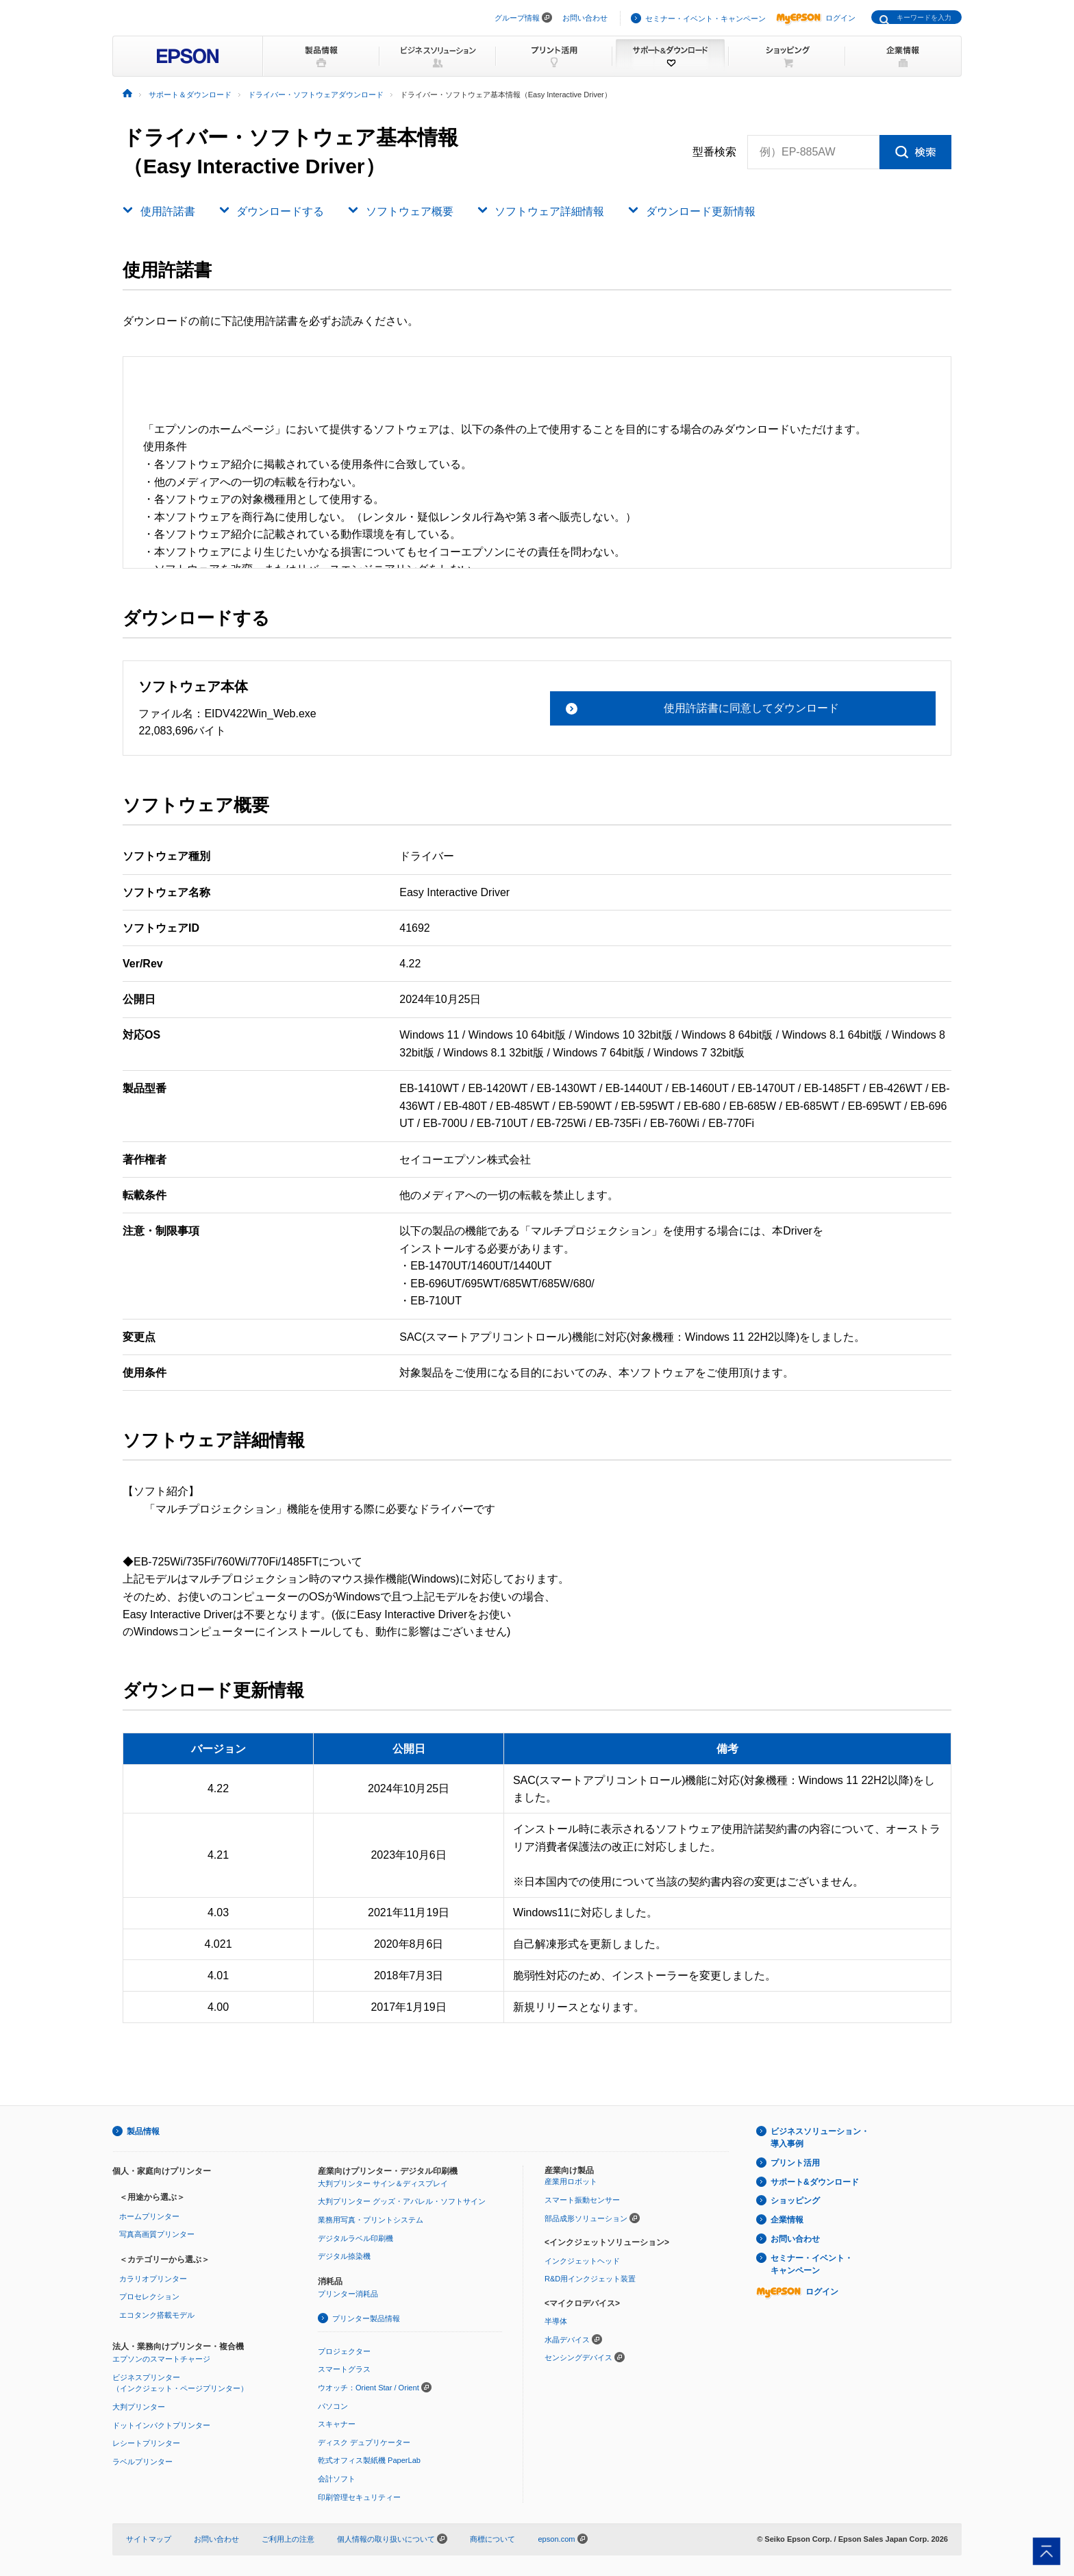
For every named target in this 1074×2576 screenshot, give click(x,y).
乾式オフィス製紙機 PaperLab (369, 2460)
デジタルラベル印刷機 (355, 2238)
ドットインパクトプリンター (161, 2425)
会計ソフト (336, 2479)
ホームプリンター (149, 2216)
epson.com (556, 2539)
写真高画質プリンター (157, 2234)
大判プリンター (138, 2407)
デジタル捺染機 (344, 2256)
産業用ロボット (571, 2181)
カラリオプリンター (153, 2279)
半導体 (556, 2321)
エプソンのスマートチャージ (161, 2359)
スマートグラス (344, 2369)
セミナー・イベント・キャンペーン (705, 18)
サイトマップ (148, 2539)
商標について (492, 2539)
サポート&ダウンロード (815, 2182)
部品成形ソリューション (586, 2218)
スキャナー (336, 2424)
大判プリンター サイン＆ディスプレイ (383, 2183)
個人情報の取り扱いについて (392, 2539)
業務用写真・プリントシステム (370, 2220)
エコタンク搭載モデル (157, 2315)
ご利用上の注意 (288, 2539)
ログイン (816, 18)
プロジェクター (344, 2351)
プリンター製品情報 (366, 2318)
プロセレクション (149, 2296)
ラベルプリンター (142, 2461)
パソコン (333, 2406)
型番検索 (714, 152)
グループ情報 (517, 18)
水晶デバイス (567, 2340)
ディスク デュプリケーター (364, 2442)
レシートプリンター (146, 2443)
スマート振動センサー (582, 2200)
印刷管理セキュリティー (359, 2497)
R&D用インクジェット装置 (590, 2279)
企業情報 (787, 2220)
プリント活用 (795, 2163)
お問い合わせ (585, 18)
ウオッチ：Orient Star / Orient (368, 2387)
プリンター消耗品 (348, 2294)
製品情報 (143, 2131)
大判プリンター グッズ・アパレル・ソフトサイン (402, 2201)
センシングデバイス (578, 2357)
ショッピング (795, 2200)
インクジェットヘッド (582, 2261)
